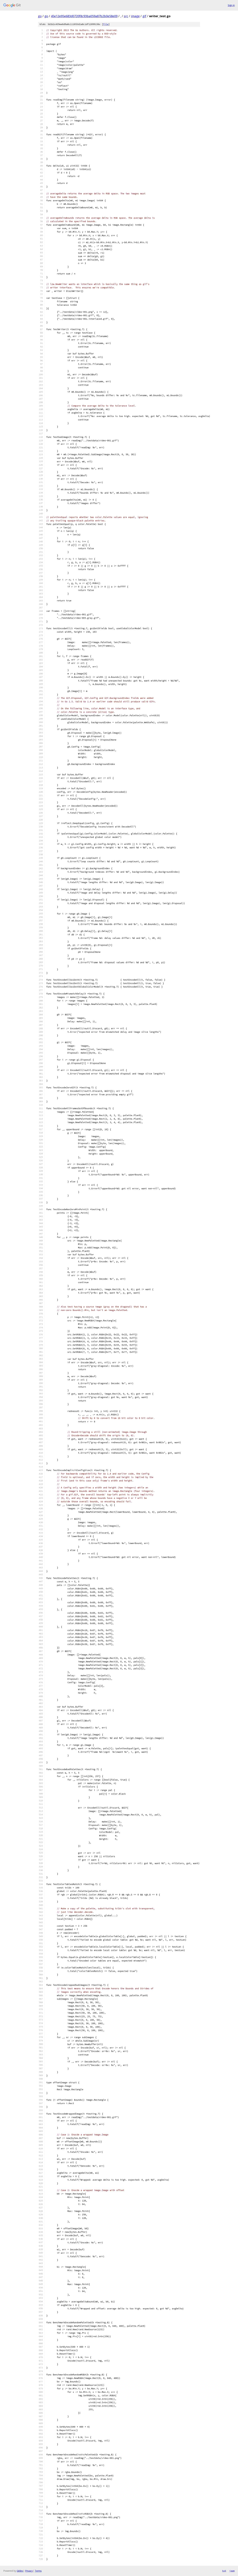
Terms (38, 2570)
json (232, 2570)
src (126, 16)
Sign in (231, 5)
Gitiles (20, 2570)
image (135, 16)
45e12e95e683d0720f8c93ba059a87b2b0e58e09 (84, 16)
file (105, 24)
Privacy (29, 2570)
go (40, 16)
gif (144, 16)
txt (224, 2570)
